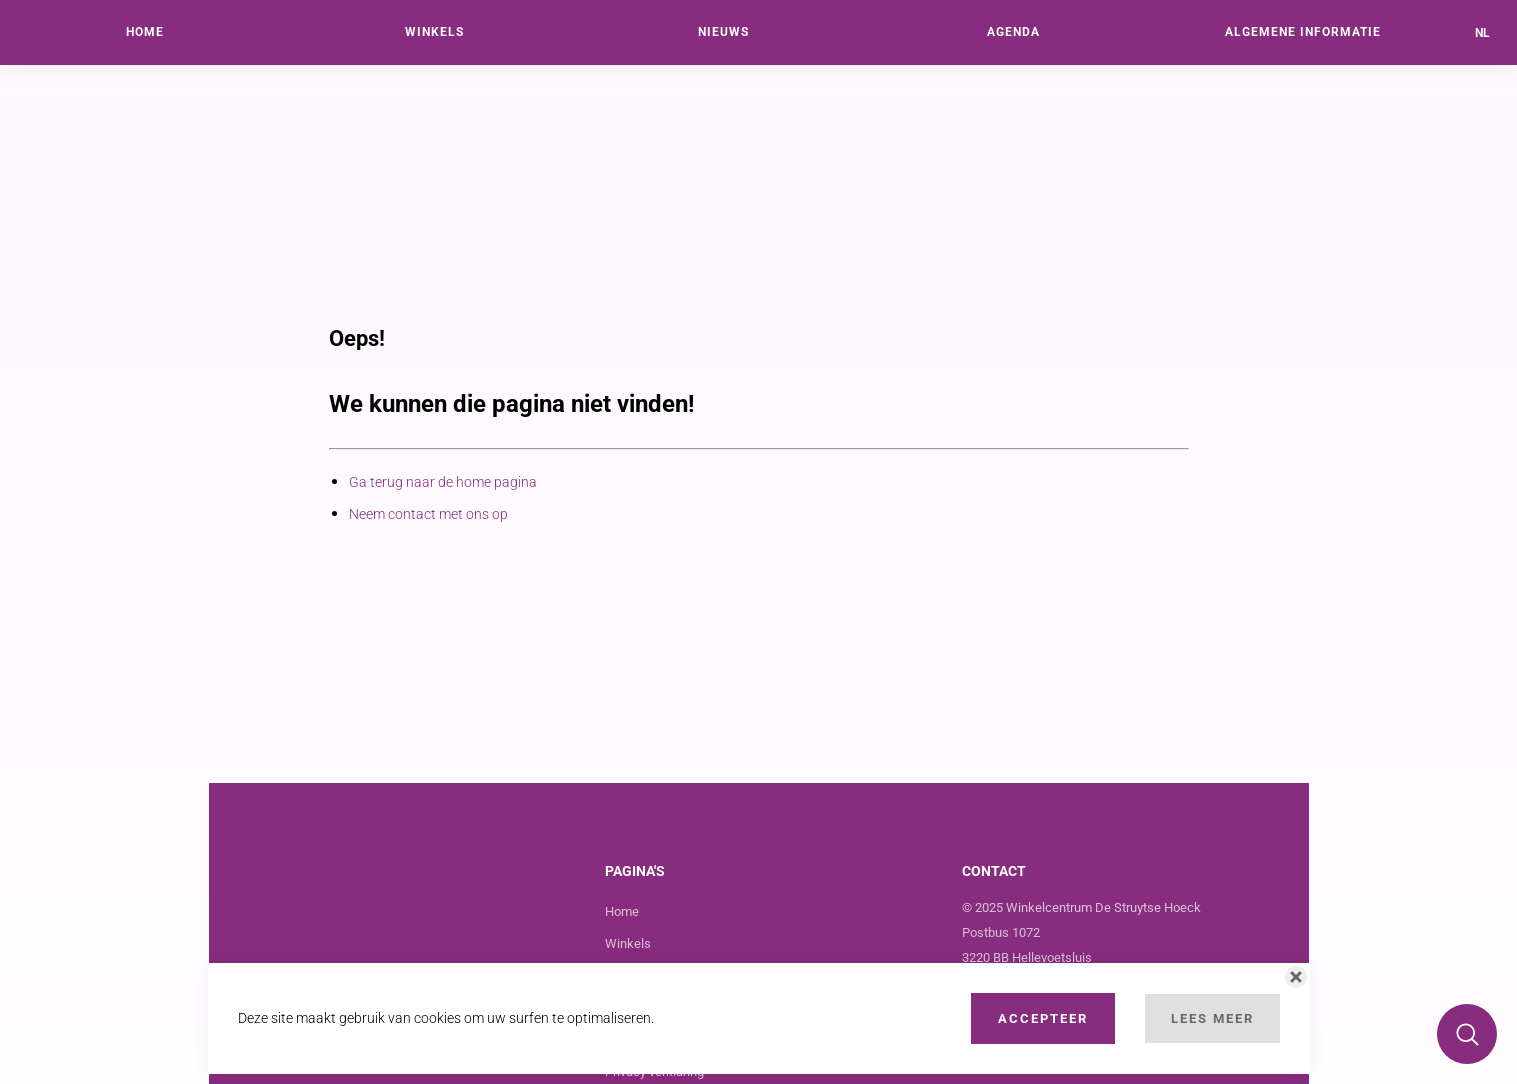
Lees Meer (1212, 1018)
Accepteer (1043, 1018)
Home (622, 911)
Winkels (628, 943)
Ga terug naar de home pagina (443, 482)
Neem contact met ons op (428, 514)
